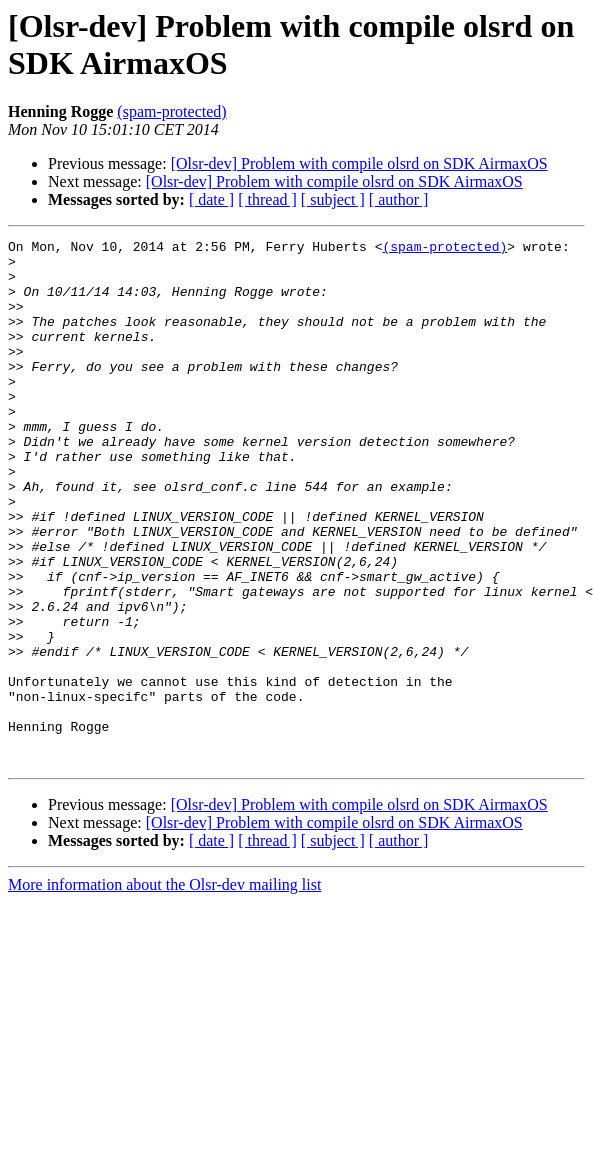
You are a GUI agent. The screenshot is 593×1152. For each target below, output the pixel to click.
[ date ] (211, 199)
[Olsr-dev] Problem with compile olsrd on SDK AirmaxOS (359, 163)
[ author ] (399, 199)
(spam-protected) (171, 111)
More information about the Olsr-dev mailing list (164, 989)
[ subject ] (333, 199)
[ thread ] (267, 199)
